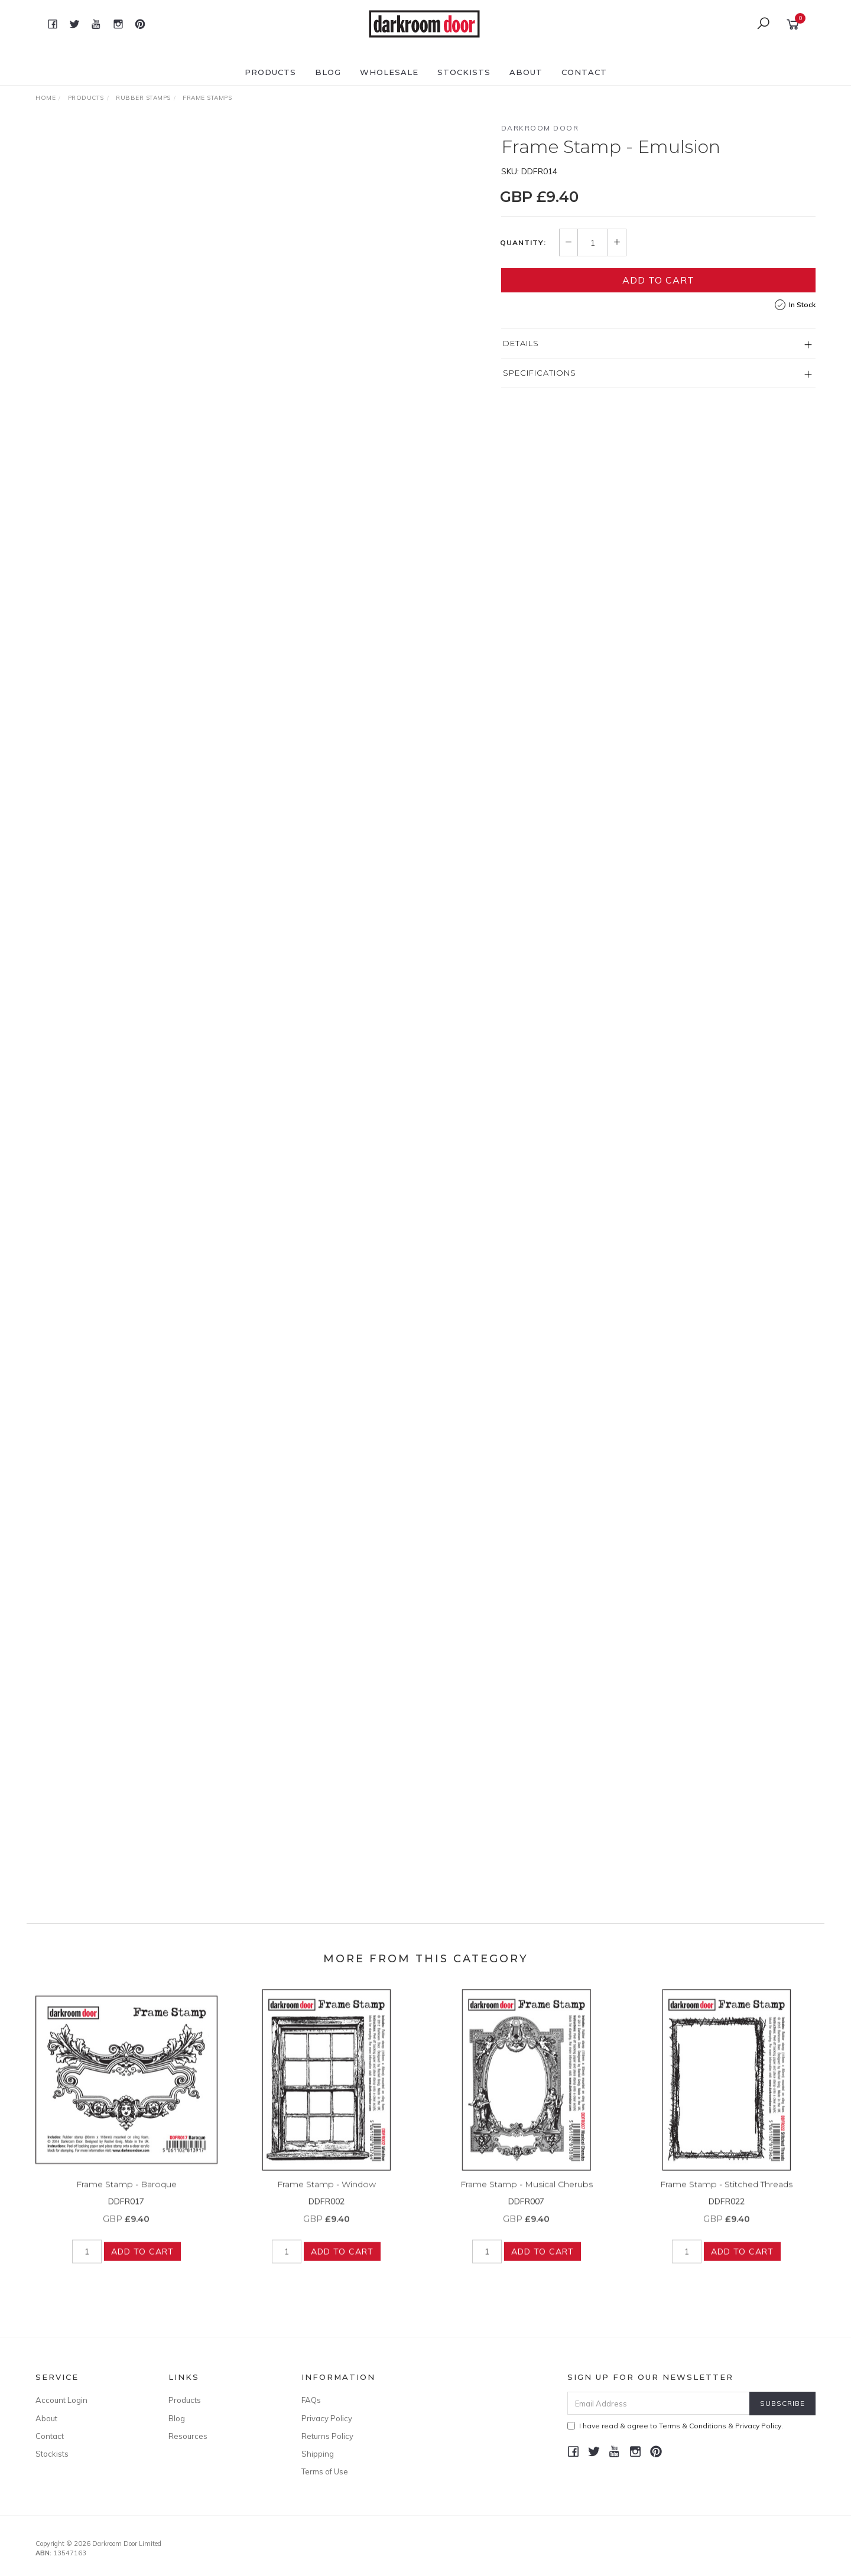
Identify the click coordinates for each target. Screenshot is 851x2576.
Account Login (61, 2400)
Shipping (317, 2453)
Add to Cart (658, 280)
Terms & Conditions (692, 2425)
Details (521, 343)
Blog (328, 72)
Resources (187, 2436)
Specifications (539, 372)
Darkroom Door (540, 127)
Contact (584, 72)
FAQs (311, 2400)
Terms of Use (324, 2471)
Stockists (464, 72)
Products (270, 72)
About (526, 72)
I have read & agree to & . (675, 2425)
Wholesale (389, 72)
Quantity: (523, 242)
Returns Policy (327, 2436)
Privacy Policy (326, 2418)
